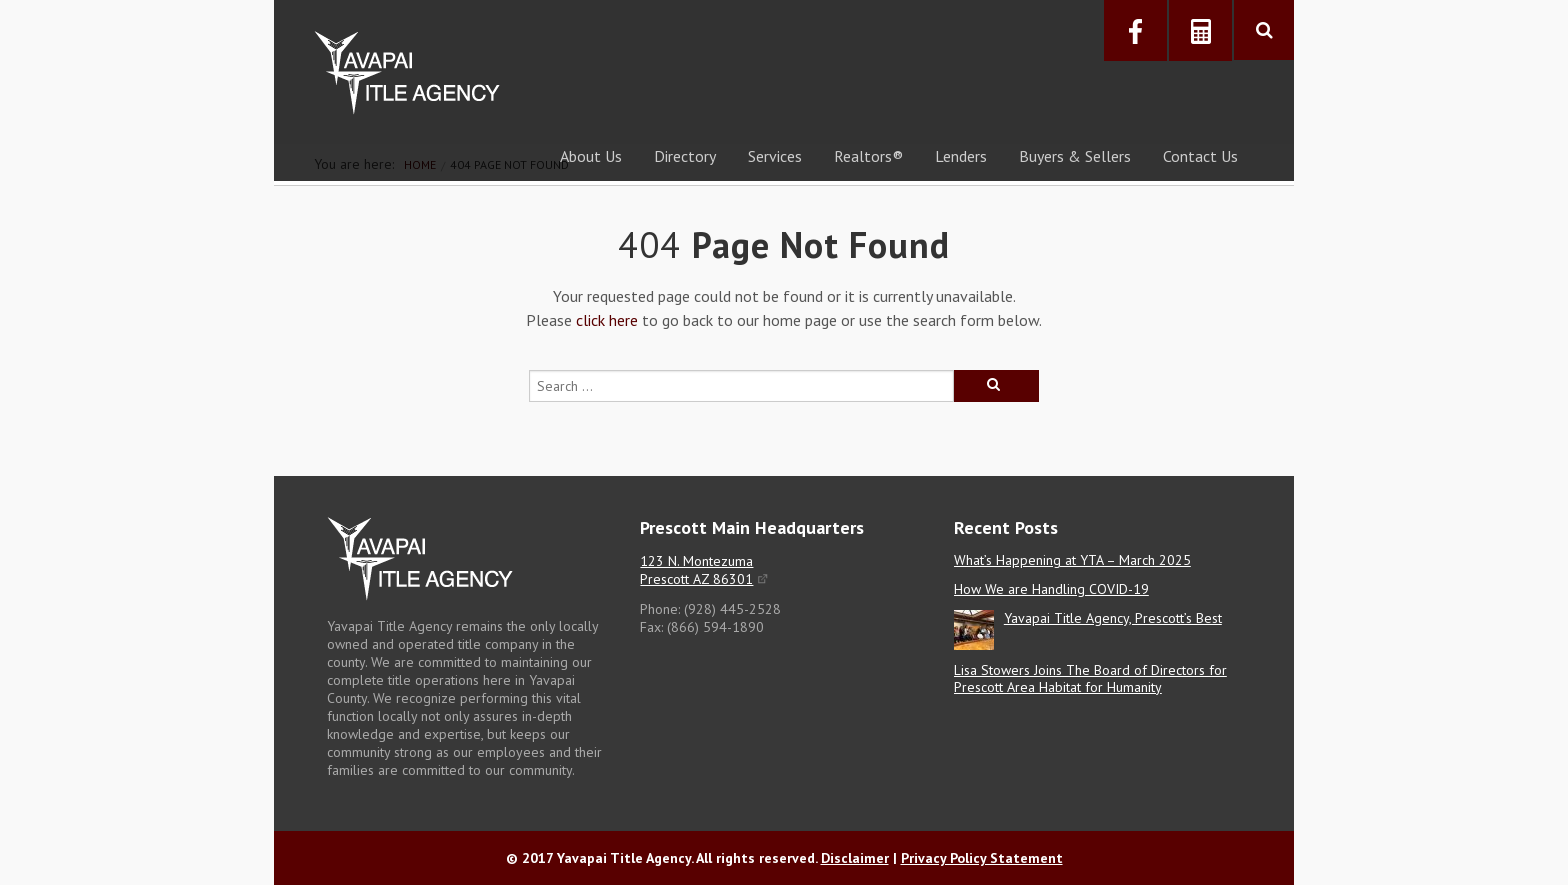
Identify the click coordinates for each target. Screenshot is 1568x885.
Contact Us (1200, 156)
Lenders (961, 156)
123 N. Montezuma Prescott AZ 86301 (696, 570)
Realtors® (868, 156)
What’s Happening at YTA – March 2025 (1072, 560)
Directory (685, 156)
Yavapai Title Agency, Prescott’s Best (1113, 618)
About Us (591, 156)
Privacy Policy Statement (982, 858)
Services (775, 156)
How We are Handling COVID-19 (1051, 589)
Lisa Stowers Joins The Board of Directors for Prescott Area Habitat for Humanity (1090, 678)
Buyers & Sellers (1075, 156)
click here (607, 320)
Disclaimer (855, 858)
